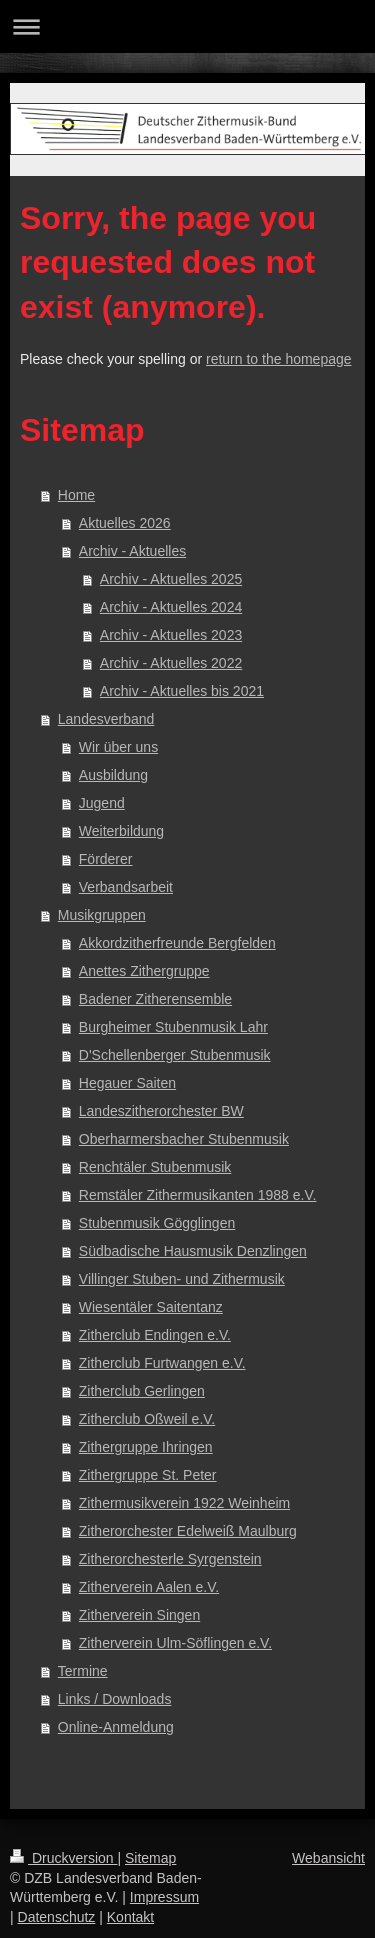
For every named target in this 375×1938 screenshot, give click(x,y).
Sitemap (150, 1858)
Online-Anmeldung (116, 1727)
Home (76, 495)
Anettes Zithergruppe (144, 971)
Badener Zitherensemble (155, 999)
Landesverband (106, 719)
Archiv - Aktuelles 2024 (171, 607)
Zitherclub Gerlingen (142, 1391)
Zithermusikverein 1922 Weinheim (184, 1503)
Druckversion (63, 1858)
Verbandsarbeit (126, 887)
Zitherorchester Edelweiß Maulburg (188, 1531)
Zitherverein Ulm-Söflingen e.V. (175, 1643)
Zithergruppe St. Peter (148, 1475)
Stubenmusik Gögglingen (157, 1223)
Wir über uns (118, 747)
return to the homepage (279, 359)
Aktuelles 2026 (125, 523)
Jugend (102, 803)
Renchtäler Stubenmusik (155, 1167)
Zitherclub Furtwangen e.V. (162, 1363)
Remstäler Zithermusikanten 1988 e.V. (198, 1195)
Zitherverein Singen (139, 1615)
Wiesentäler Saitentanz (151, 1307)
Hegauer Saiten (127, 1083)
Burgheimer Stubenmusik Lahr (173, 1027)
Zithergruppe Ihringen (146, 1447)
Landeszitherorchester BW (161, 1111)
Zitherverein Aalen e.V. (149, 1587)
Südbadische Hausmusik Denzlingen (193, 1251)
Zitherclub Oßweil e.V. (147, 1419)
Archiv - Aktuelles (132, 551)
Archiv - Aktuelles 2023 (171, 635)
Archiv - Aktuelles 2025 (171, 579)
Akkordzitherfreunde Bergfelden (177, 943)
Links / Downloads (115, 1699)
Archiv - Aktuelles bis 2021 (182, 691)
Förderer (106, 859)
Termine (83, 1671)
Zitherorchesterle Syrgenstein (170, 1559)
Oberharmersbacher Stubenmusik (184, 1139)
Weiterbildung (121, 831)
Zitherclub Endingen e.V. (155, 1335)
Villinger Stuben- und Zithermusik (182, 1279)
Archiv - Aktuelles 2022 (171, 663)
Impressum (164, 1897)
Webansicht (328, 1858)
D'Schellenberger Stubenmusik (175, 1055)
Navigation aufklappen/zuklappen (187, 26)
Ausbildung (113, 775)
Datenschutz (57, 1917)
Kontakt (130, 1917)
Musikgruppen (102, 915)
